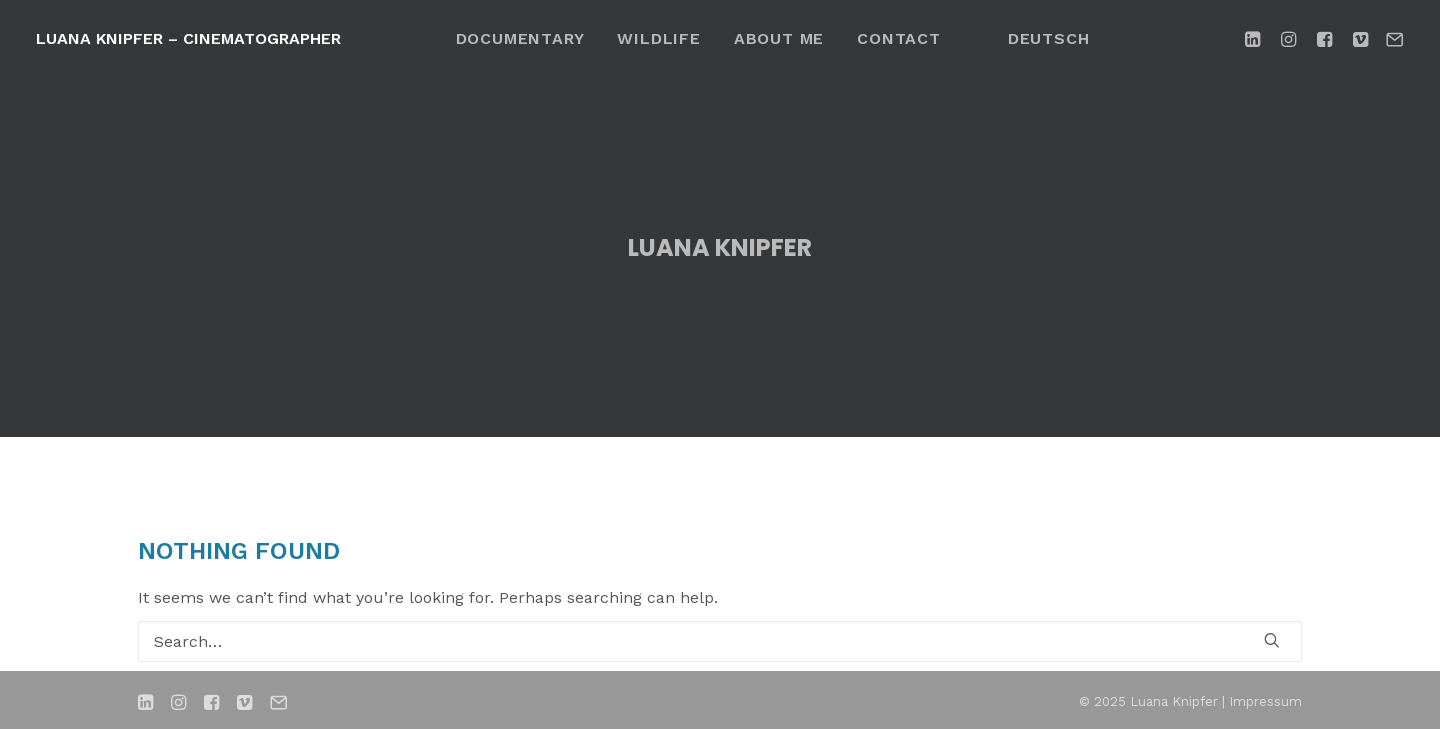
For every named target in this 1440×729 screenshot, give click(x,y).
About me (779, 38)
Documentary (520, 38)
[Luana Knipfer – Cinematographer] (188, 39)
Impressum (1265, 700)
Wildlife (658, 38)
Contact (899, 38)
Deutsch (1049, 38)
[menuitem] (520, 38)
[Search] (720, 640)
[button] (1255, 38)
